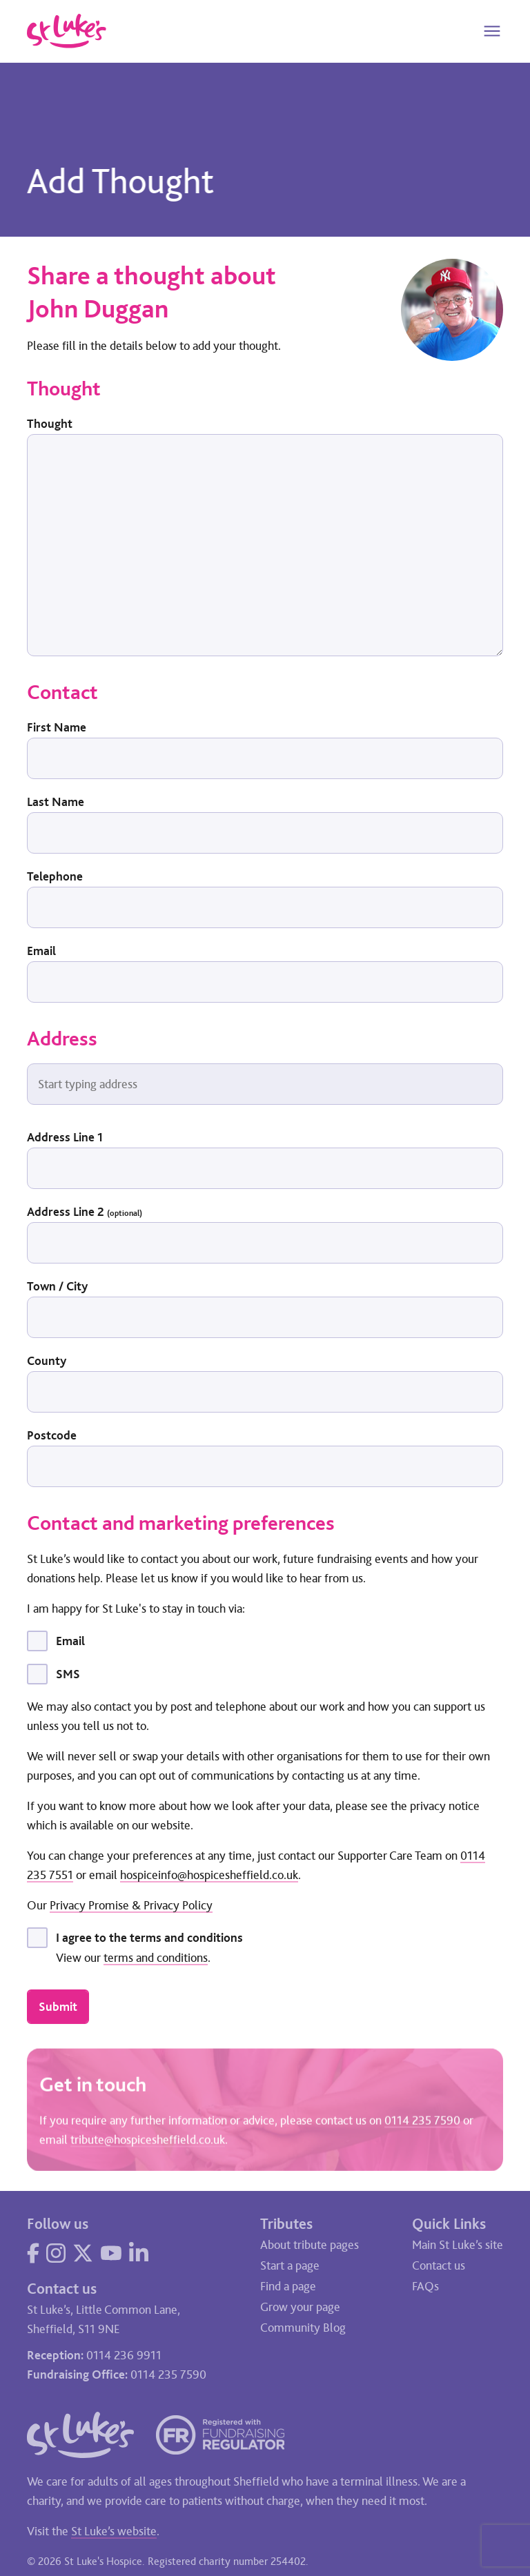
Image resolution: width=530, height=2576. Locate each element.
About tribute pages (309, 2244)
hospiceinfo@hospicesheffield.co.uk (209, 1874)
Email (41, 950)
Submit (58, 2006)
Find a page (288, 2286)
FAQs (425, 2286)
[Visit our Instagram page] (56, 2253)
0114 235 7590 (422, 2122)
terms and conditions (156, 1957)
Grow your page (300, 2306)
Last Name (55, 801)
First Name (56, 727)
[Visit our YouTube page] (111, 2253)
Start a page (290, 2265)
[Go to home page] (67, 31)
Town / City (57, 1286)
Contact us (438, 2265)
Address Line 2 (84, 1211)
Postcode (52, 1435)
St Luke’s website (114, 2531)
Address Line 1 (65, 1137)
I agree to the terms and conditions (149, 1937)
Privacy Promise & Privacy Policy (131, 1905)
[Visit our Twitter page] (82, 2253)
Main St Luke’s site (457, 2244)
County (46, 1360)
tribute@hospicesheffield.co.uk (147, 2141)
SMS (68, 1674)
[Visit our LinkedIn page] (138, 2253)
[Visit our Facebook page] (33, 2253)
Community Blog (303, 2327)
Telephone (55, 876)
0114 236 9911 (123, 2355)
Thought (49, 423)
